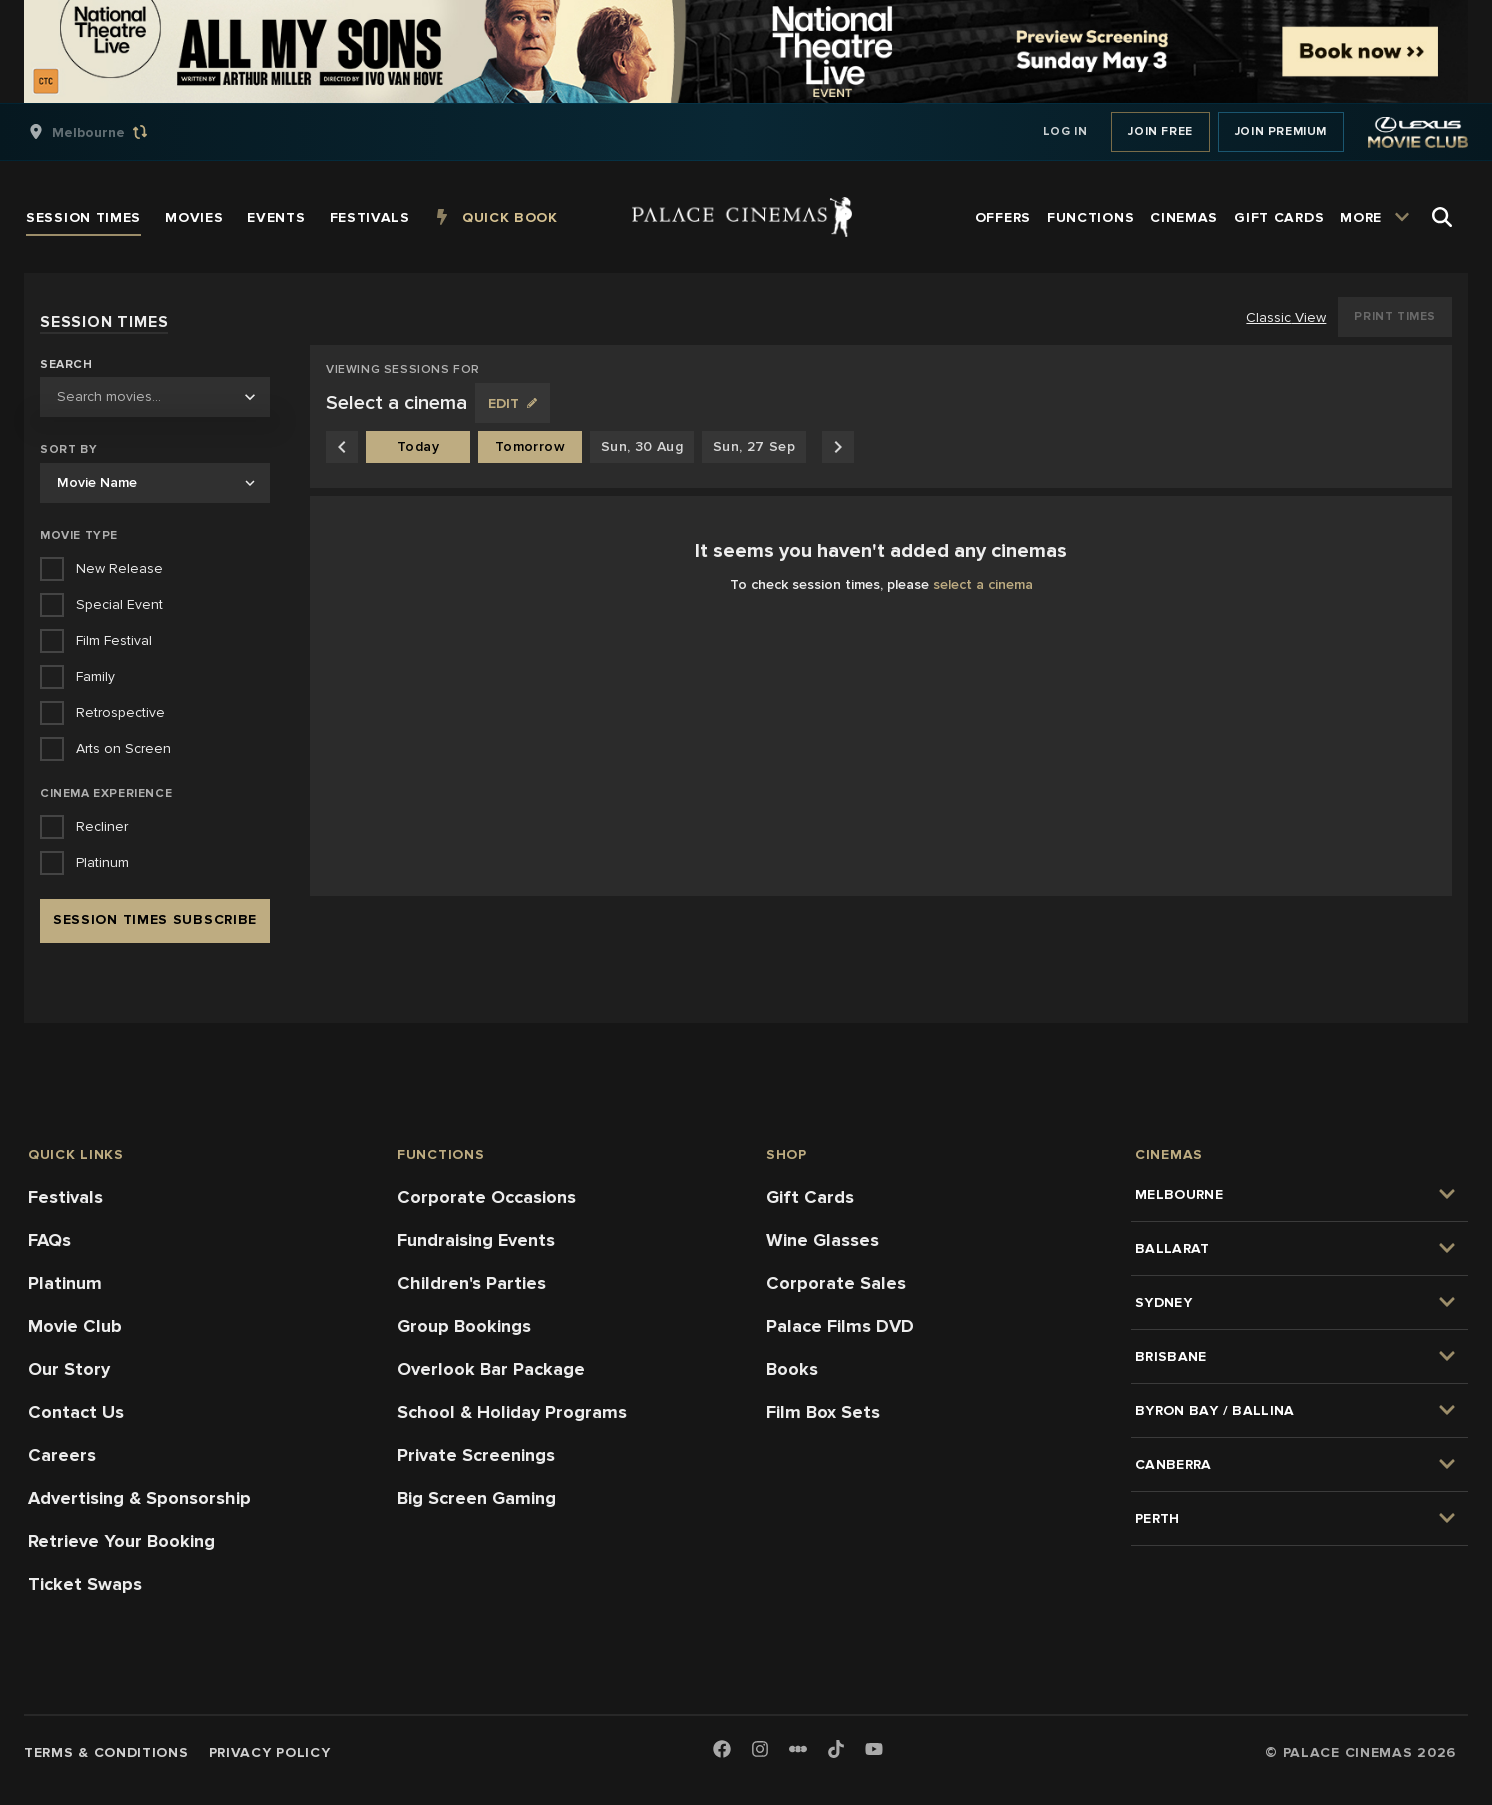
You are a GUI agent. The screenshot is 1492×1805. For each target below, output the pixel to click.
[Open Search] (1442, 217)
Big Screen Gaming (476, 1498)
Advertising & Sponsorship (139, 1498)
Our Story (69, 1369)
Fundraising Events (476, 1240)
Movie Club (75, 1326)
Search (66, 365)
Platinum (65, 1283)
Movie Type (79, 535)
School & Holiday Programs (512, 1412)
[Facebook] (722, 1750)
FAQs (49, 1240)
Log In (1065, 131)
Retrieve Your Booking (121, 1541)
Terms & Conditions (106, 1752)
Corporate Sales (836, 1283)
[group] (109, 132)
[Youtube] (874, 1750)
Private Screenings (476, 1455)
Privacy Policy (270, 1752)
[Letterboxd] (798, 1749)
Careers (62, 1455)
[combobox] (155, 397)
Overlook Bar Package (491, 1369)
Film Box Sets (823, 1412)
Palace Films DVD (840, 1326)
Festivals (65, 1197)
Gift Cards (810, 1197)
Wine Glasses (822, 1240)
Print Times (1395, 316)
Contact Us (76, 1412)
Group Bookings (464, 1326)
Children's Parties (471, 1283)
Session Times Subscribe (155, 919)
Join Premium (1281, 131)
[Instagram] (760, 1750)
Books (792, 1369)
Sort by (68, 449)
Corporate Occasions (486, 1197)
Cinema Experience (106, 793)
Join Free (1160, 131)
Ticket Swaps (85, 1584)
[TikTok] (836, 1749)
